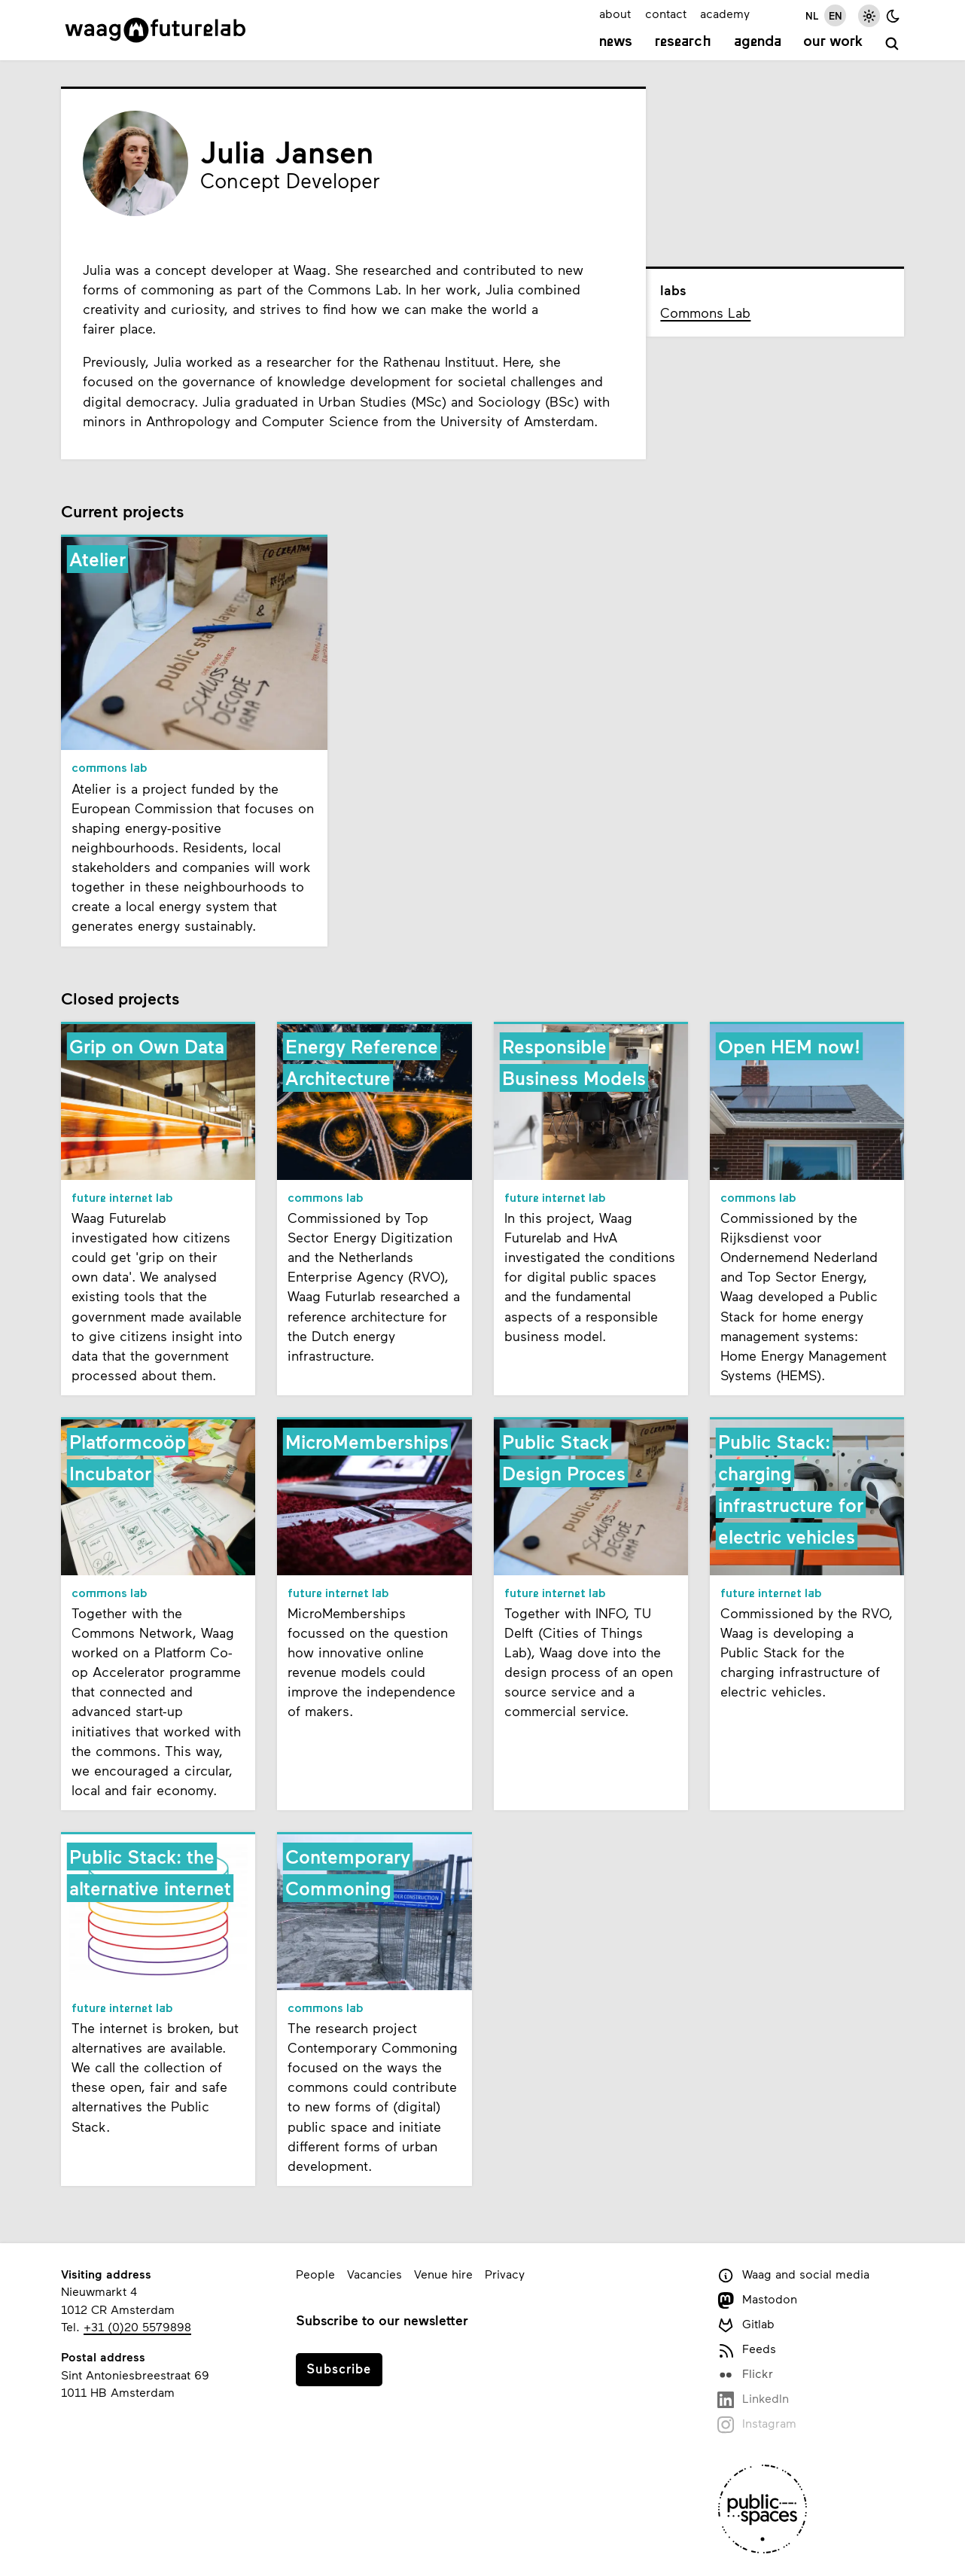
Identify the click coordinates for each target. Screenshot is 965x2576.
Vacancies (374, 2274)
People (315, 2274)
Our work (833, 42)
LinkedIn (753, 2399)
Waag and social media (793, 2275)
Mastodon (757, 2300)
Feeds (746, 2349)
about (615, 13)
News (615, 42)
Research (683, 42)
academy (725, 13)
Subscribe (338, 2368)
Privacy (505, 2274)
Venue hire (443, 2274)
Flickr (745, 2374)
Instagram (756, 2424)
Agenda (757, 42)
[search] (892, 44)
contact (665, 13)
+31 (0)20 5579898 (137, 2326)
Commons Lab (705, 312)
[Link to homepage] (155, 30)
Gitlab (746, 2325)
